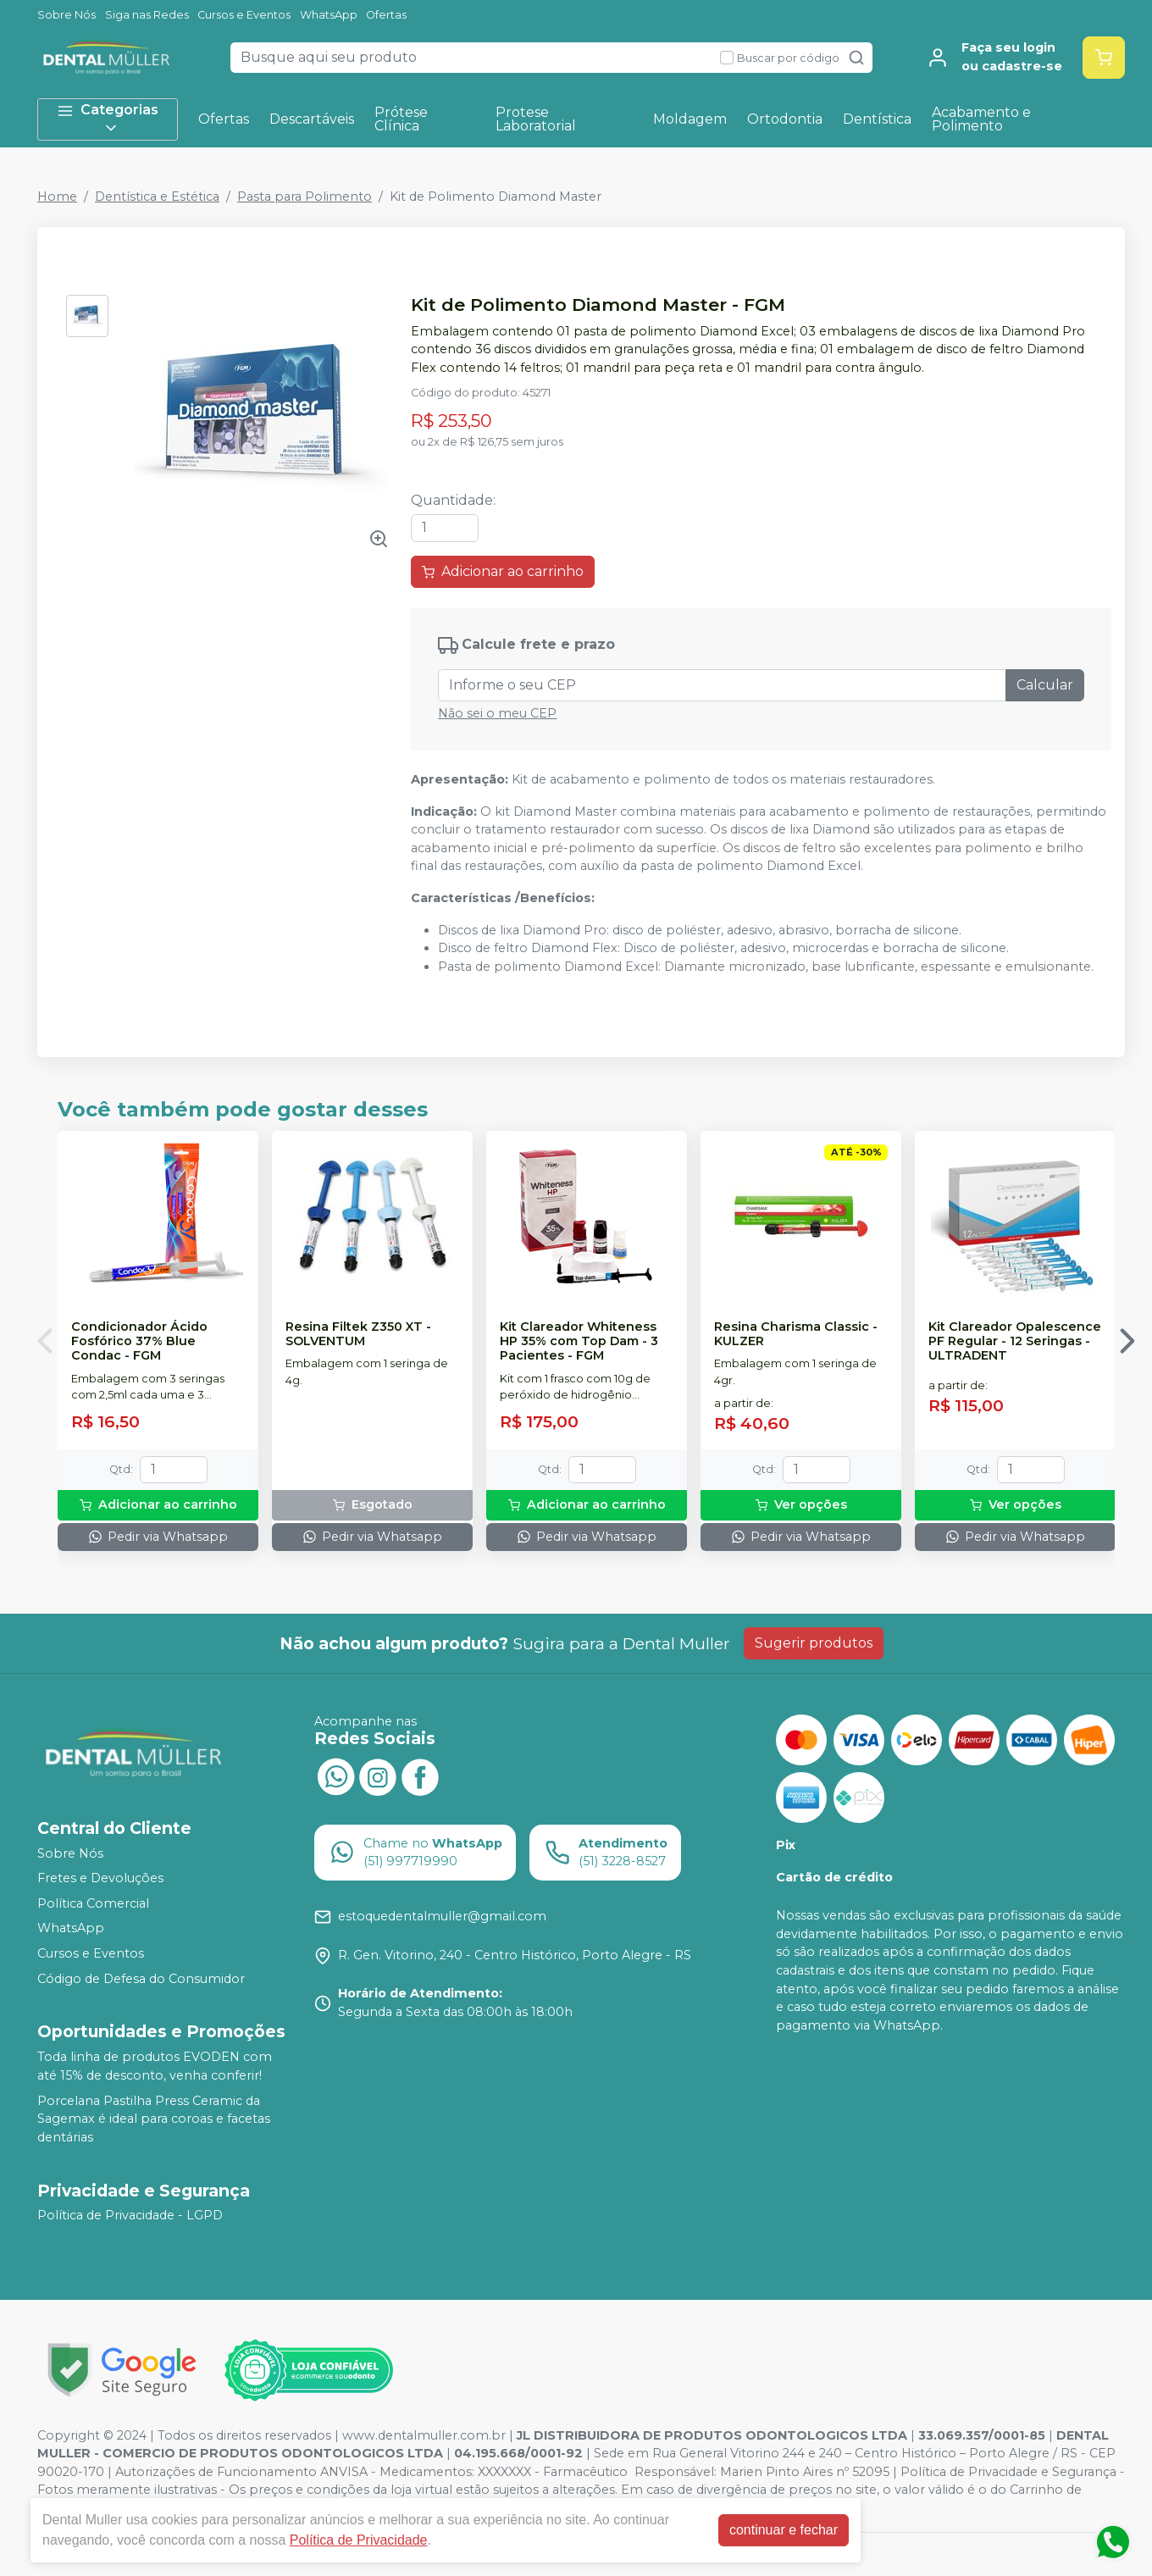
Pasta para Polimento (304, 196)
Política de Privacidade (359, 2540)
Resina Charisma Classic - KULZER (796, 1334)
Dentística (877, 119)
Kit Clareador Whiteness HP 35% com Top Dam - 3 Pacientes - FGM (579, 1342)
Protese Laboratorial (536, 119)
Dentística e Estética (157, 196)
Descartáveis (311, 119)
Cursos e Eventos (244, 14)
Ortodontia (784, 119)
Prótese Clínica (401, 119)
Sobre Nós (66, 14)
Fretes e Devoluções (100, 1878)
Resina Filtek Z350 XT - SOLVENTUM (358, 1334)
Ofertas (386, 14)
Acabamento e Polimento (981, 119)
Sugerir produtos (813, 1643)
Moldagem (690, 119)
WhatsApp (328, 14)
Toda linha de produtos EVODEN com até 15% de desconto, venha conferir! (154, 2067)
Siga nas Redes (147, 14)
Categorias (107, 119)
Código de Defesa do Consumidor (141, 1978)
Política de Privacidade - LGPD (130, 2216)
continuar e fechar (783, 2530)
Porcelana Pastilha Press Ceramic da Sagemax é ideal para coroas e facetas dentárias (153, 2119)
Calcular (1044, 685)
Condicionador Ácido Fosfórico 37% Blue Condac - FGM (139, 1342)
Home (57, 196)
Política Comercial (93, 1903)
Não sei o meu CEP (497, 713)
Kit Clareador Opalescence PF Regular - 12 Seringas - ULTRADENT (1014, 1342)
